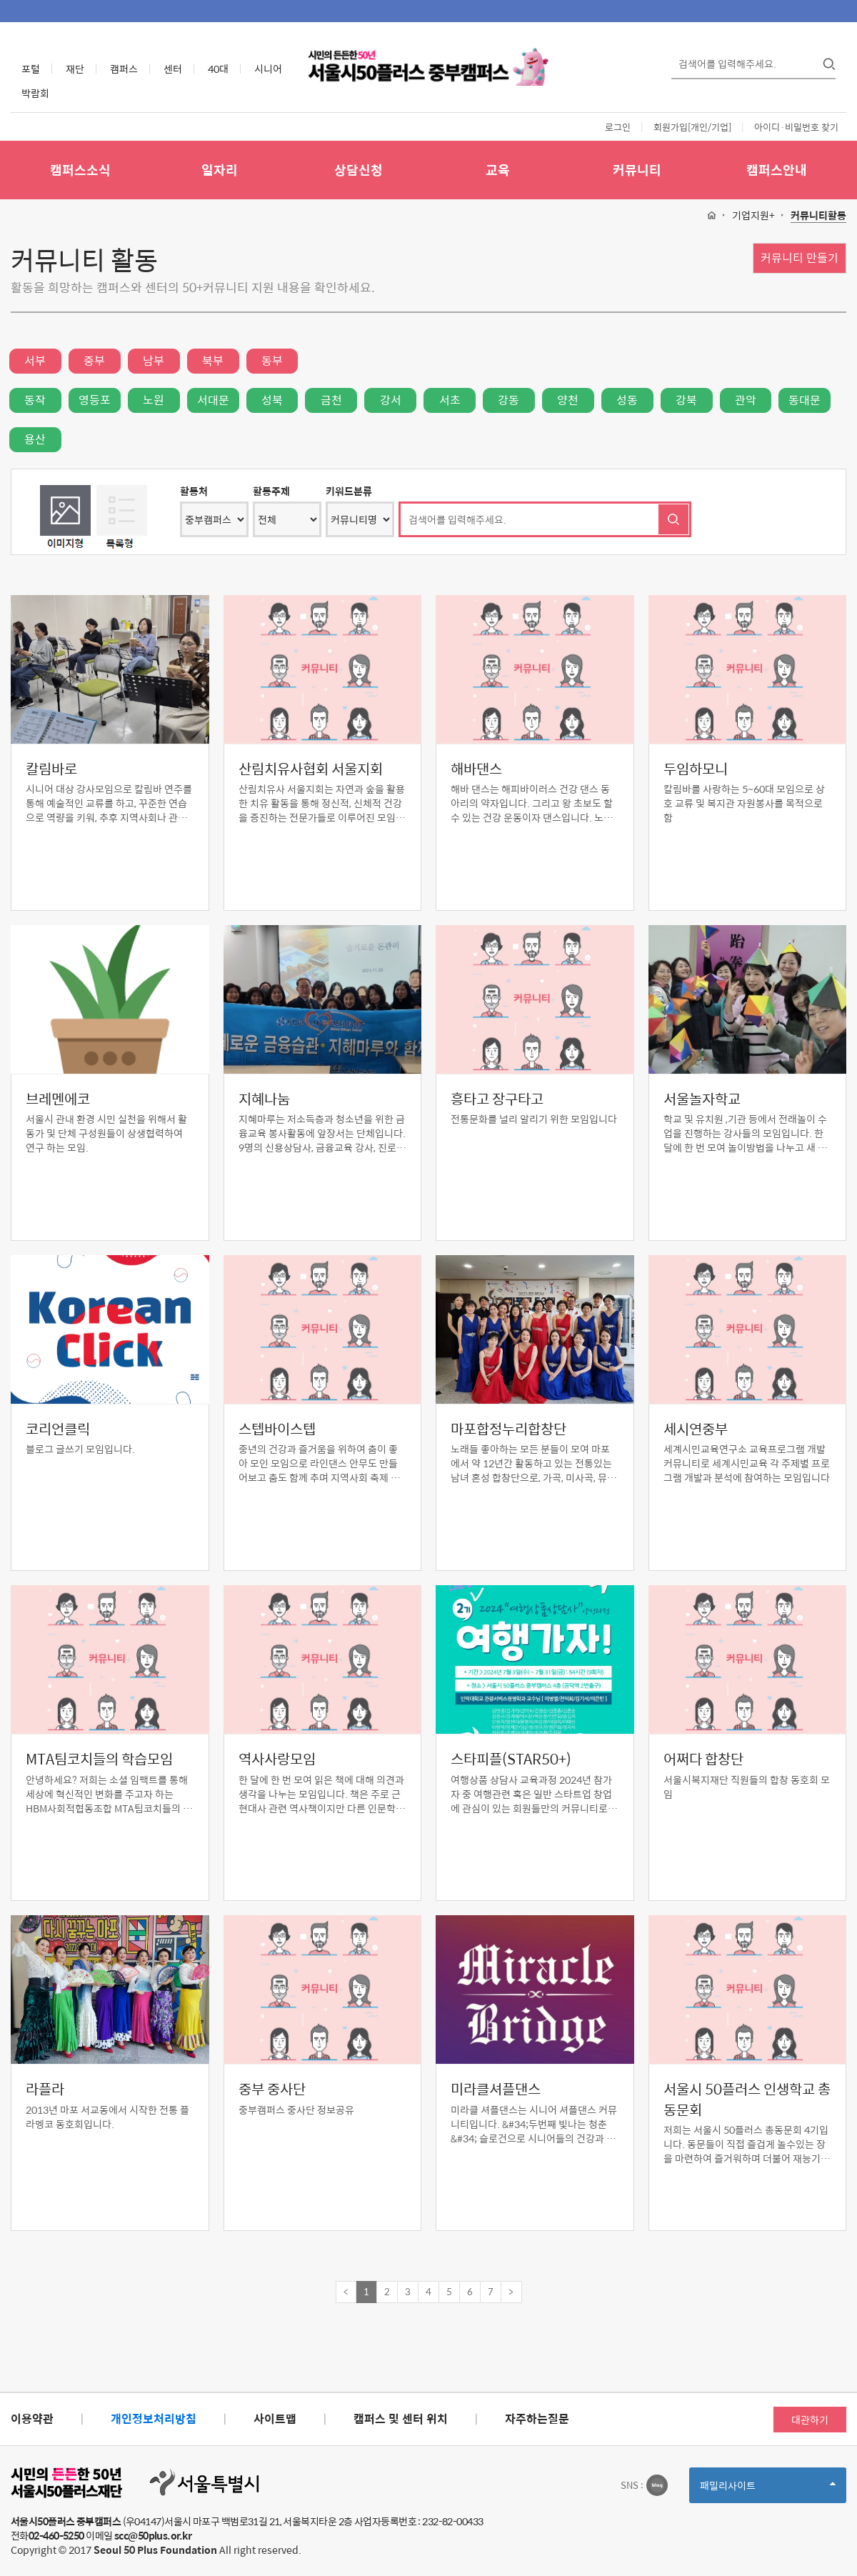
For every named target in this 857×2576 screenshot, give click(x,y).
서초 (450, 400)
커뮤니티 (637, 169)
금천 (331, 400)
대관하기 (809, 2419)
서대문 (213, 400)
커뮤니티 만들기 (799, 257)
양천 (567, 400)
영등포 (95, 400)
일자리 (219, 169)
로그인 (618, 126)
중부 (94, 360)
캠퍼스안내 (776, 169)
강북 (686, 400)
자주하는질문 (537, 2418)
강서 (390, 400)
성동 (627, 400)
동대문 (804, 400)
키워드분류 (349, 491)
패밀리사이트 (768, 2490)
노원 (153, 400)
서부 (35, 360)
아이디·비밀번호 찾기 (796, 126)
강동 (508, 400)
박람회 (35, 93)
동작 (35, 400)
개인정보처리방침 (153, 2418)
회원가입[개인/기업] (692, 126)
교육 (498, 169)
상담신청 (358, 169)
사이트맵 (275, 2418)
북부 (213, 360)
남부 (153, 360)
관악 (745, 400)
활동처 (194, 491)
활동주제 (271, 491)
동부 (272, 360)
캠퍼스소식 (80, 169)
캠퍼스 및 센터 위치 (401, 2418)
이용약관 (32, 2418)
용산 (35, 439)
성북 (272, 400)
